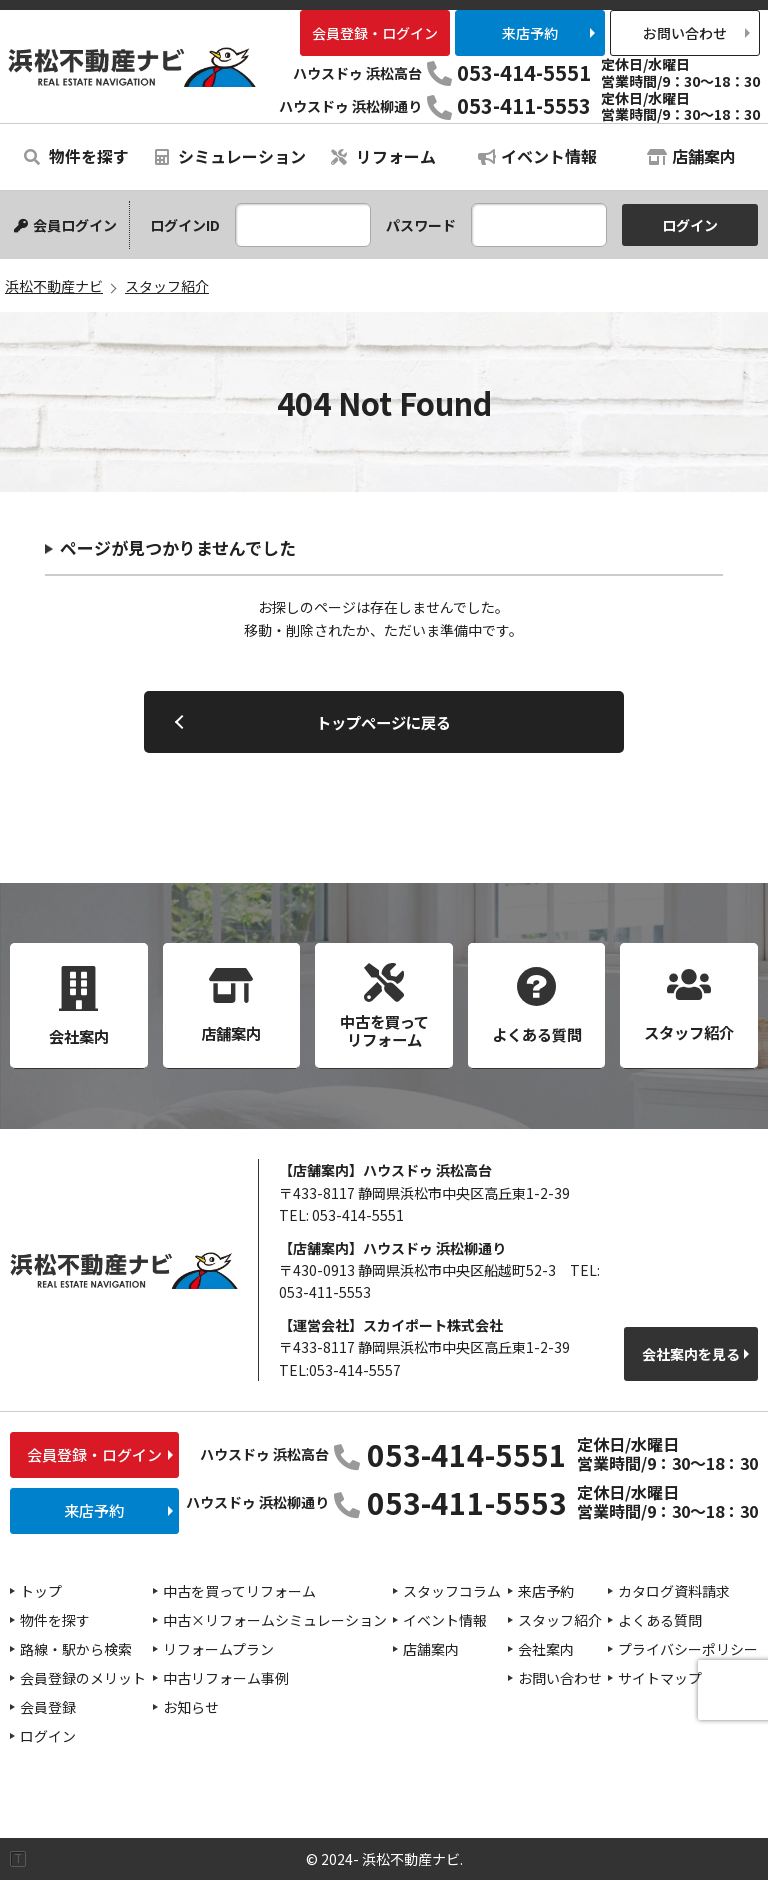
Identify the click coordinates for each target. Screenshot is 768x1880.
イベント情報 (537, 156)
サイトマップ (660, 1678)
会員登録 (48, 1707)
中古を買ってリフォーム (239, 1591)
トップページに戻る (383, 722)
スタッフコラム (452, 1591)
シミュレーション (230, 156)
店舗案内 (691, 156)
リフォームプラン (218, 1649)
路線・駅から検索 (76, 1649)
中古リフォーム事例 (226, 1678)
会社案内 (546, 1649)
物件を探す (76, 156)
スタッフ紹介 (560, 1620)
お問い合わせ (685, 33)
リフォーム (383, 156)
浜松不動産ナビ (132, 66)
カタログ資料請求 (674, 1591)
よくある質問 (660, 1620)
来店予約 (530, 33)
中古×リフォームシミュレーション (275, 1620)
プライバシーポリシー (688, 1649)
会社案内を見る (691, 1354)
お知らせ (191, 1707)
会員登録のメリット (83, 1678)
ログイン (48, 1736)
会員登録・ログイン (375, 33)
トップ (41, 1591)
